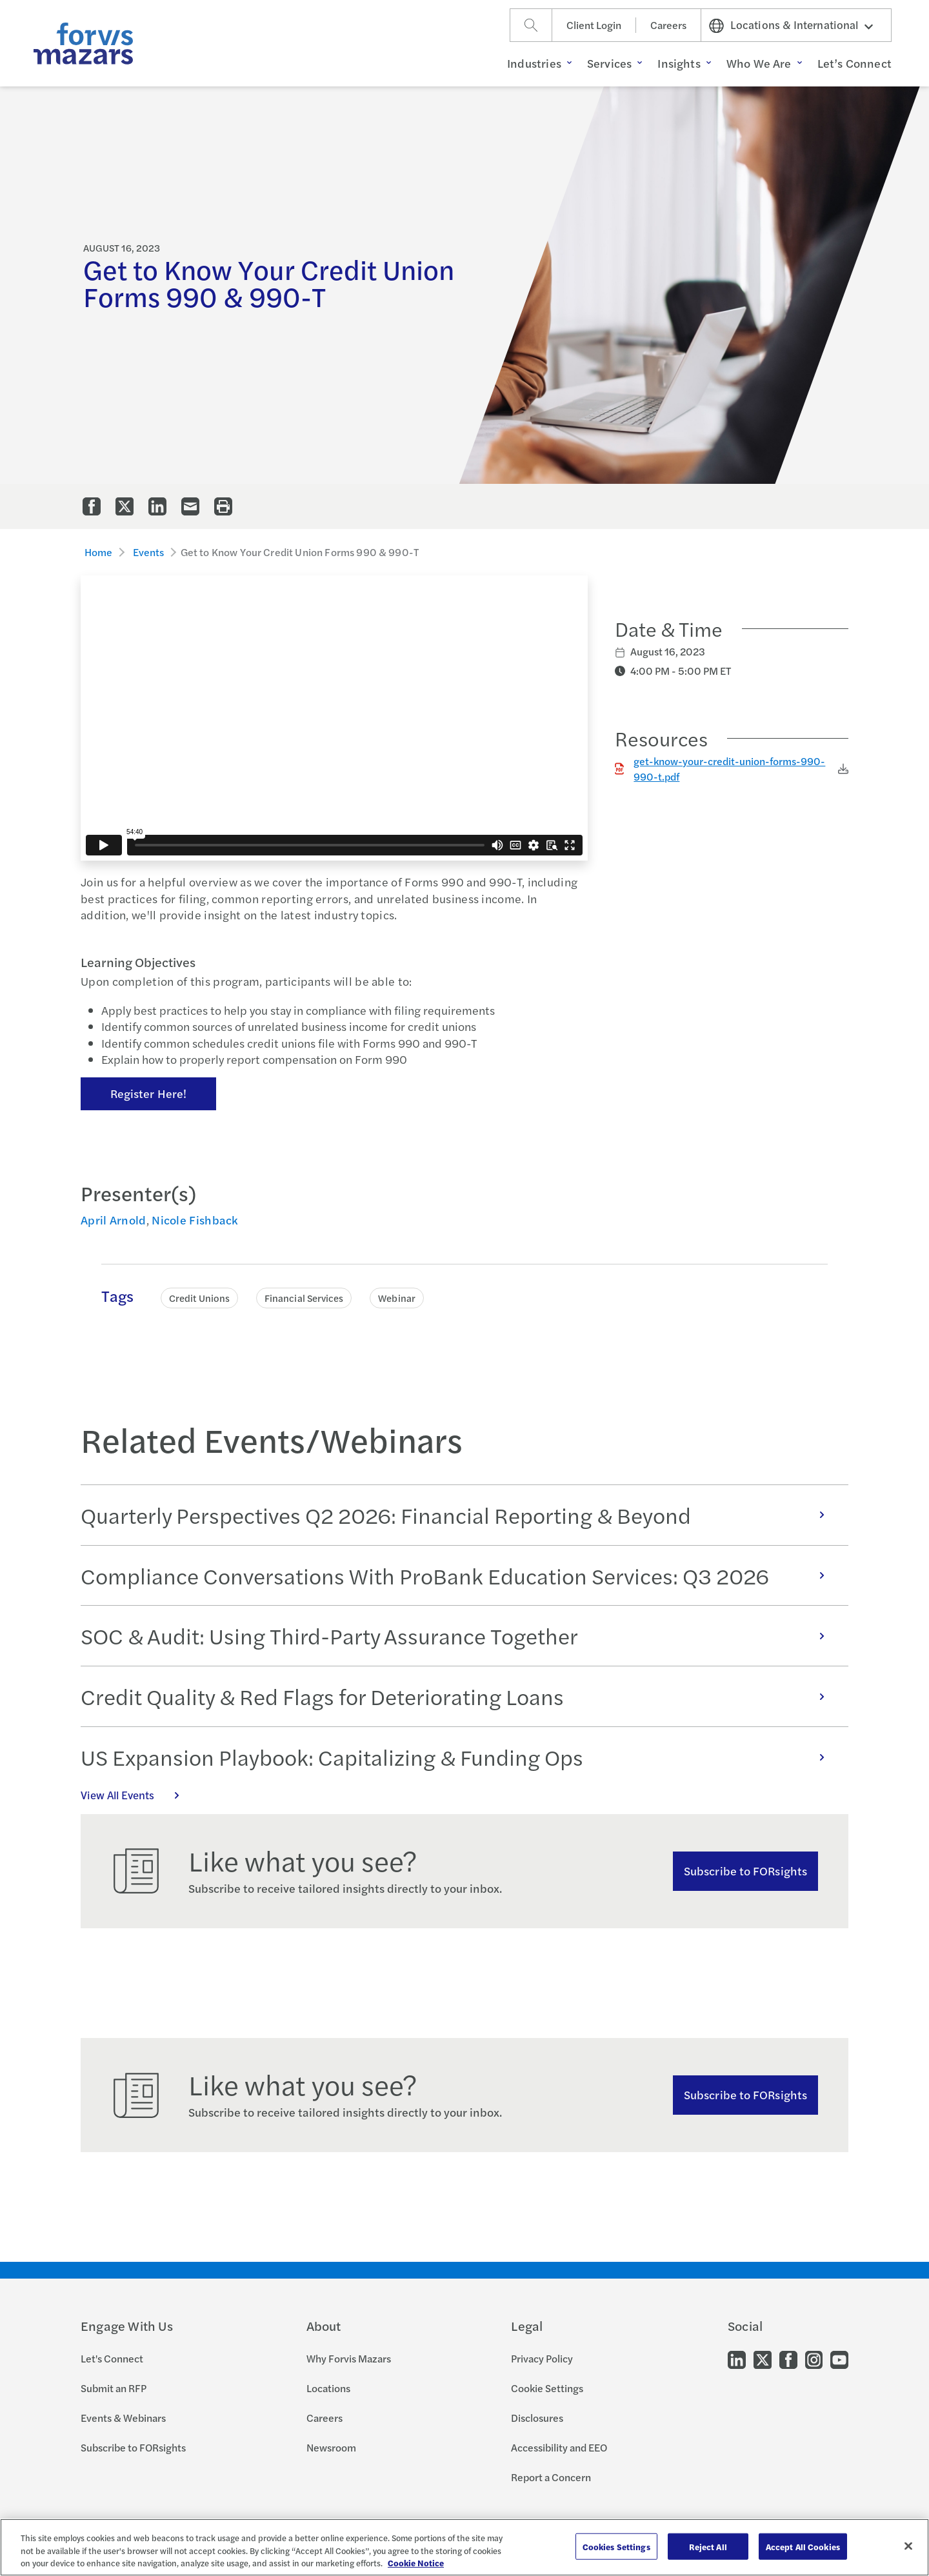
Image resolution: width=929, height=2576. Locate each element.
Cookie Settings (547, 2388)
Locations (328, 2388)
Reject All (708, 2546)
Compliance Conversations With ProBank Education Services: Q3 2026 (459, 1575)
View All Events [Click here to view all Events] (137, 1794)
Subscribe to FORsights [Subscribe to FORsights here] (745, 2094)
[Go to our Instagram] (814, 2359)
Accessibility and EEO (559, 2447)
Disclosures (537, 2417)
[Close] (908, 2545)
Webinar (396, 1297)
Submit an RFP (113, 2388)
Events (149, 551)
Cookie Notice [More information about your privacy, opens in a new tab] (416, 2563)
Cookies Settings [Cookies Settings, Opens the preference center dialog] (616, 2546)
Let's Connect (112, 2358)
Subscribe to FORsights (745, 1870)
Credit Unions (199, 1297)
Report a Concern (551, 2477)
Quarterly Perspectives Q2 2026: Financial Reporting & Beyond (459, 1514)
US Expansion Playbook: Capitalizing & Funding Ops (459, 1756)
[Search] (530, 25)
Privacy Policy (542, 2358)
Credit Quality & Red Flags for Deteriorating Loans (459, 1696)
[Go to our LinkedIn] (737, 2359)
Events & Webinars (123, 2417)
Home (99, 551)
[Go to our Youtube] (839, 2359)
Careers (668, 24)
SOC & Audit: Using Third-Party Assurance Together (459, 1635)
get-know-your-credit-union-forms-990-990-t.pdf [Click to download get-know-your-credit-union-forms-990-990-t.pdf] (729, 769)
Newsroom (331, 2447)
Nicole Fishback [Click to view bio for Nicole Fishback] (195, 1220)
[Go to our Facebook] (788, 2359)
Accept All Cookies (803, 2546)
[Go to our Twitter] (763, 2359)
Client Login (593, 24)
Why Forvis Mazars (348, 2358)
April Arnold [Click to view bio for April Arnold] (113, 1220)
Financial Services (304, 1297)
